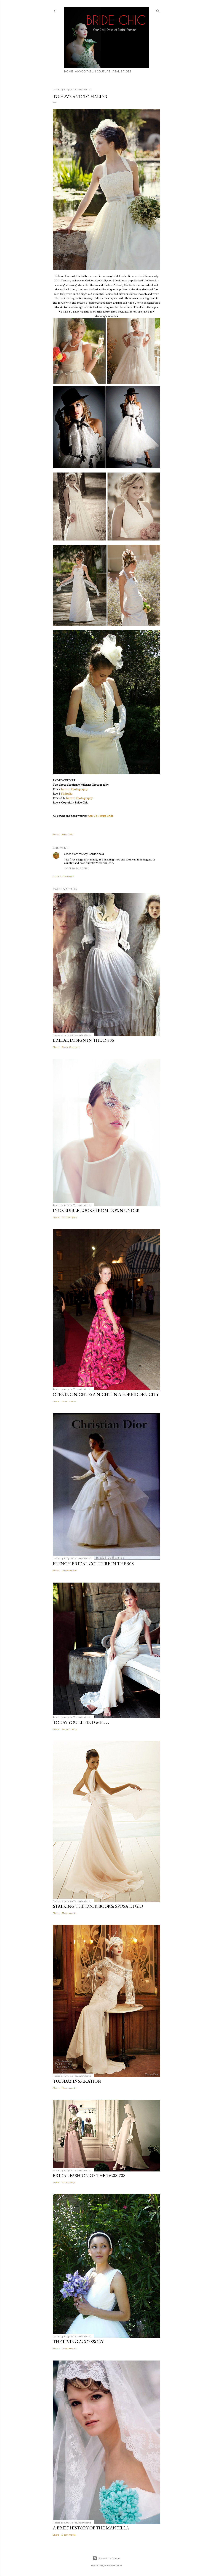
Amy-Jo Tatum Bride (100, 815)
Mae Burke (116, 2565)
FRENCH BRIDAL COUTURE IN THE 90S (93, 1564)
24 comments (69, 1729)
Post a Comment (63, 876)
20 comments (69, 1570)
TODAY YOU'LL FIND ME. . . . (81, 1722)
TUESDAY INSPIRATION (77, 2081)
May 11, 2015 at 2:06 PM (76, 868)
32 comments (69, 1217)
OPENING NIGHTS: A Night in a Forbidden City (106, 1394)
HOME (68, 71)
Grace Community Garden (81, 854)
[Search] (158, 10)
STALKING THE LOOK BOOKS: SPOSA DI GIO (98, 1906)
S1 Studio (66, 793)
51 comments (69, 1401)
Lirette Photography (74, 789)
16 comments (69, 2088)
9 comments (68, 2534)
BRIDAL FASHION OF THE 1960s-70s (89, 2175)
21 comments (69, 1913)
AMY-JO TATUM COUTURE (92, 71)
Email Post (68, 834)
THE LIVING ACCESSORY (78, 2341)
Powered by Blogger (106, 2558)
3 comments (68, 2182)
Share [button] (56, 834)
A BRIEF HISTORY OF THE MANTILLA (91, 2528)
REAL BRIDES (121, 71)
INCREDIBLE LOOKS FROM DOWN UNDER (96, 1210)
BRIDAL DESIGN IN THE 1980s (83, 1040)
